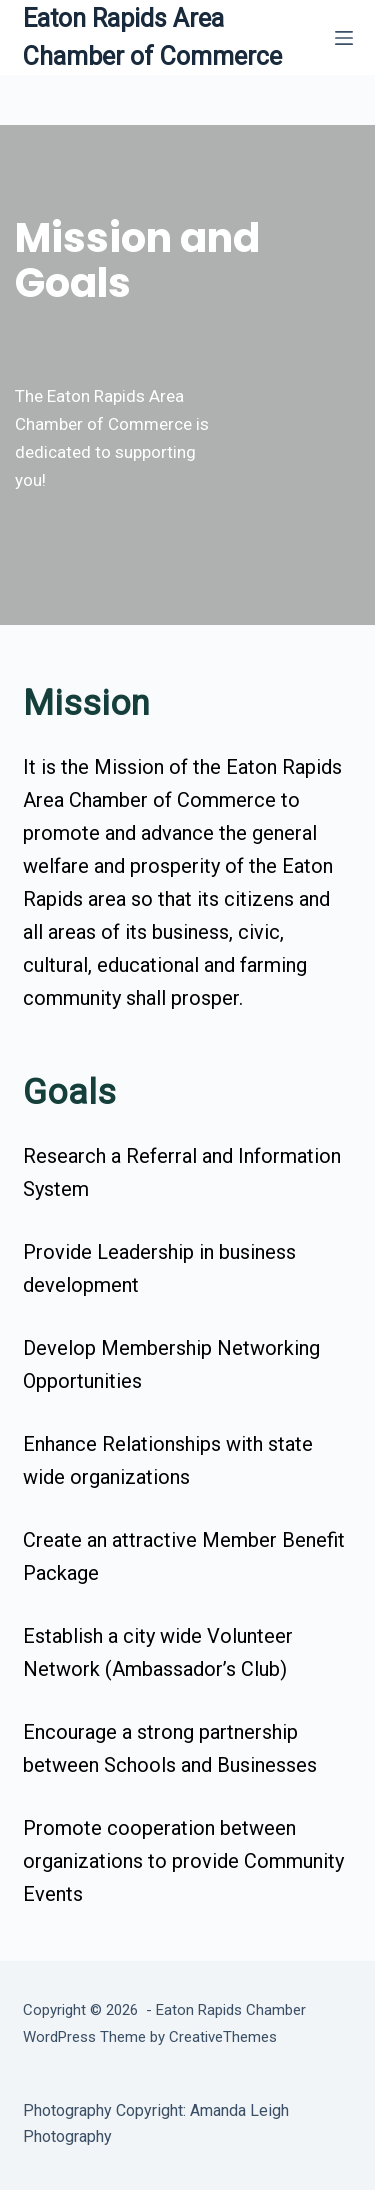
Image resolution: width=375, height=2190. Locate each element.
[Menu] (344, 38)
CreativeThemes (223, 2037)
